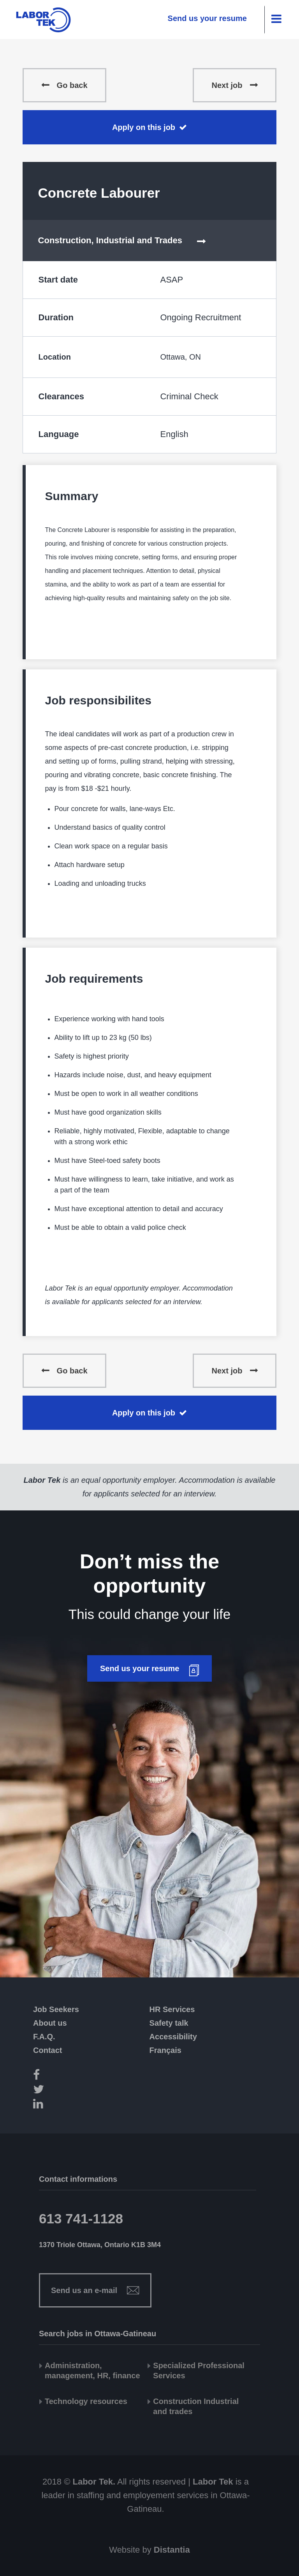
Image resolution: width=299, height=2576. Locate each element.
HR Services (172, 2009)
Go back (72, 85)
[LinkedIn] (51, 2105)
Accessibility (173, 2036)
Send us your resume (207, 18)
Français (165, 2050)
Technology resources (86, 2401)
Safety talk (169, 2023)
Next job (226, 85)
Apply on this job (143, 127)
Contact (47, 2050)
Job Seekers (56, 2009)
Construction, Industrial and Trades (110, 240)
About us (50, 2023)
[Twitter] (51, 2090)
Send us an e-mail (84, 2290)
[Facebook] (51, 2076)
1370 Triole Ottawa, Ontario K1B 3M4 (100, 2245)
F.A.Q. (44, 2036)
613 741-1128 (81, 2218)
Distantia (172, 2550)
